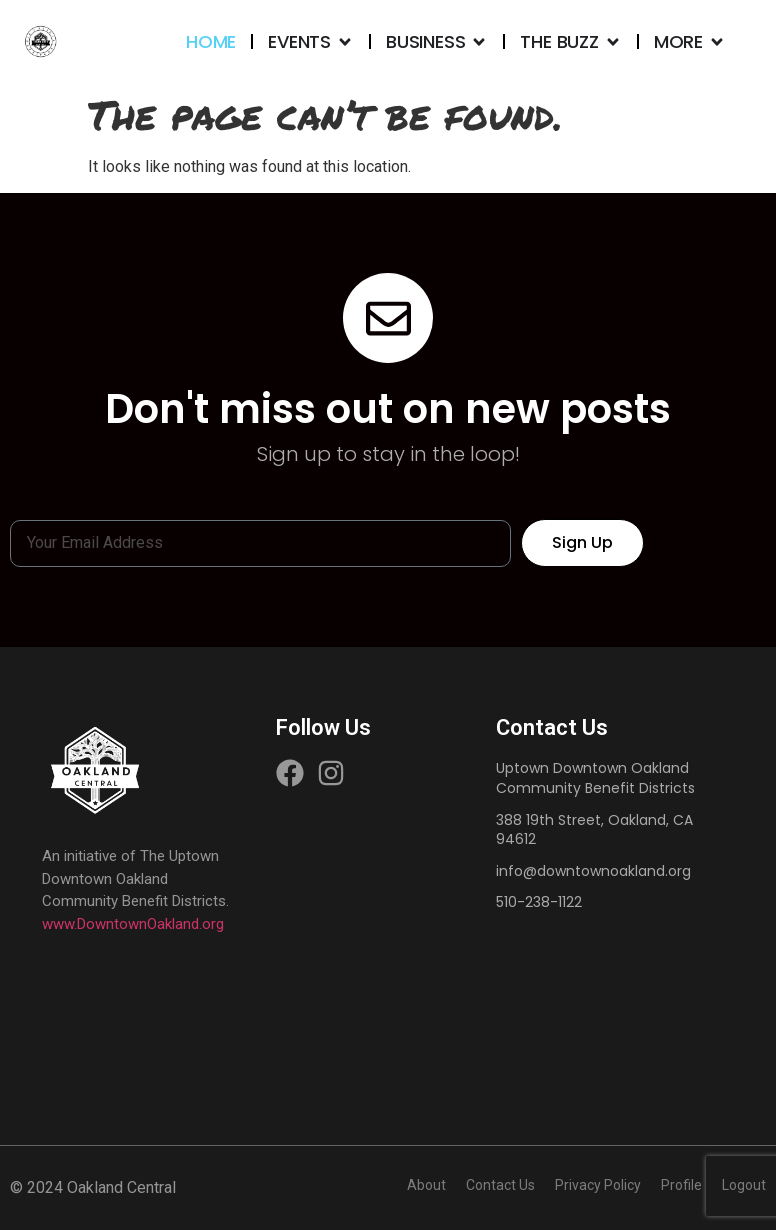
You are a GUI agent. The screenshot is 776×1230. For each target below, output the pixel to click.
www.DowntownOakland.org (133, 924)
